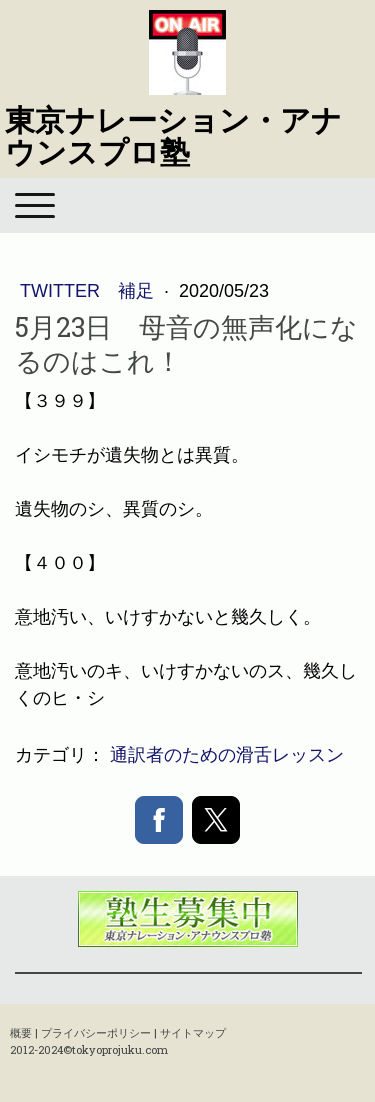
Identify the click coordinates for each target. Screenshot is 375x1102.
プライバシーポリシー (96, 1032)
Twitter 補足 (89, 291)
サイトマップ (193, 1032)
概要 (21, 1032)
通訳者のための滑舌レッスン (227, 755)
